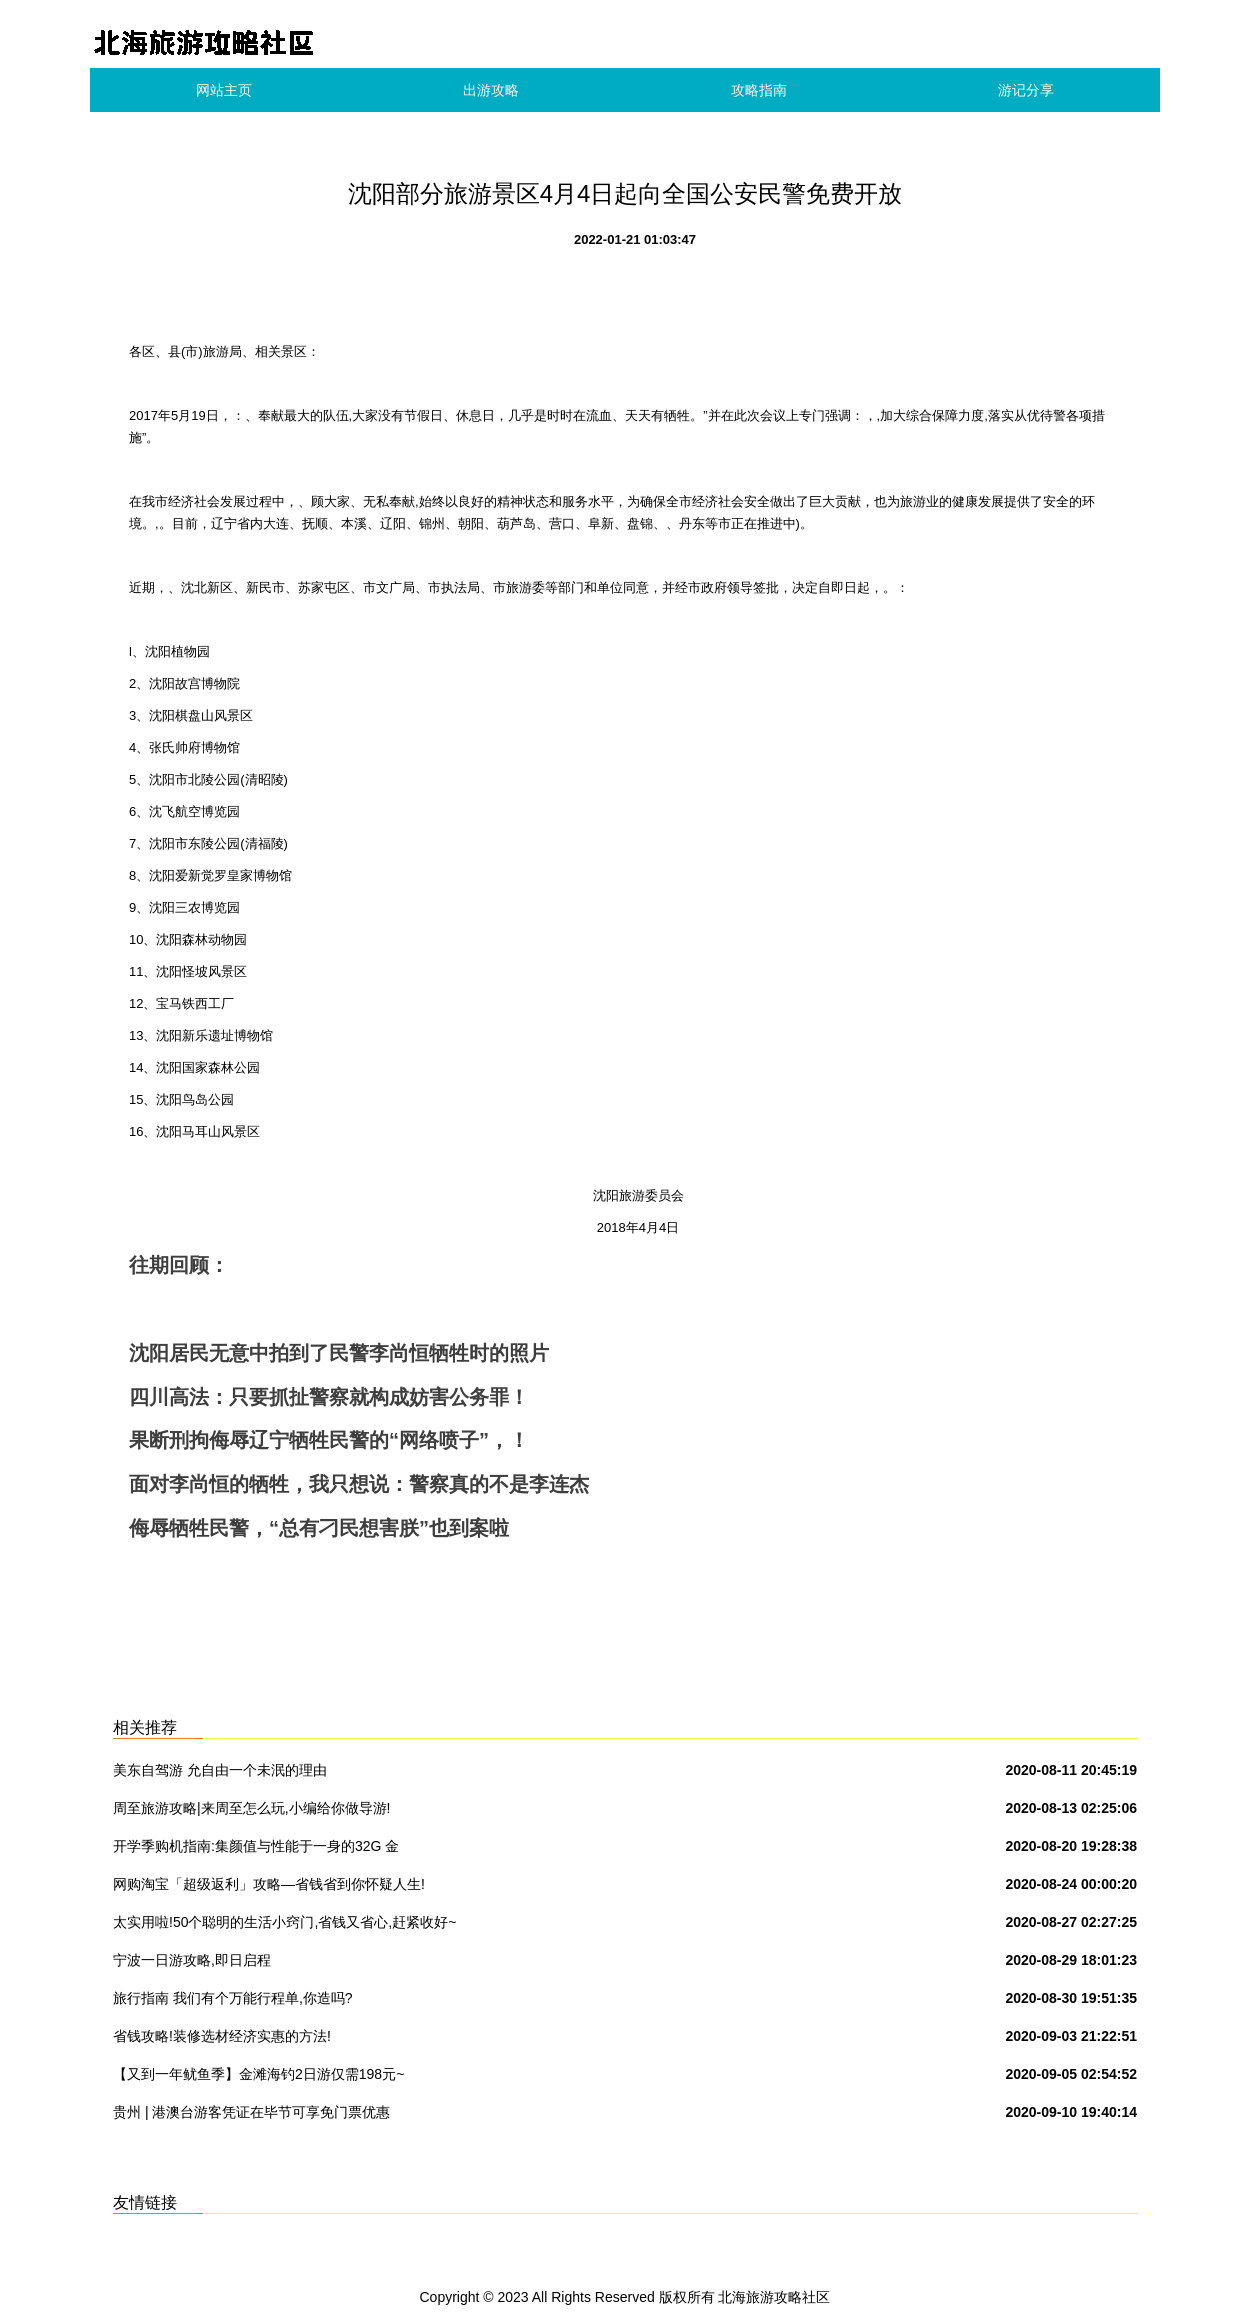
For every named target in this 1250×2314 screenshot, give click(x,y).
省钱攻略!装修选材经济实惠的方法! (222, 2036)
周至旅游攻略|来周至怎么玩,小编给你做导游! (251, 1808)
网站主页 (224, 90)
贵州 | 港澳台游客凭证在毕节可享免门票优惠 (251, 2112)
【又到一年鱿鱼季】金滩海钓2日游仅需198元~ (258, 2074)
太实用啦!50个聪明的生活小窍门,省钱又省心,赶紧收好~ (284, 1922)
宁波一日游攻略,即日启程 (192, 1960)
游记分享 (1026, 90)
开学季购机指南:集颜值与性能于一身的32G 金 (256, 1846)
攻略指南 (759, 90)
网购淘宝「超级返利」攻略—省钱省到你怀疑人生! (269, 1884)
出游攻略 (491, 90)
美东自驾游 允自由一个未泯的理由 (220, 1770)
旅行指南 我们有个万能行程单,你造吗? (233, 1998)
